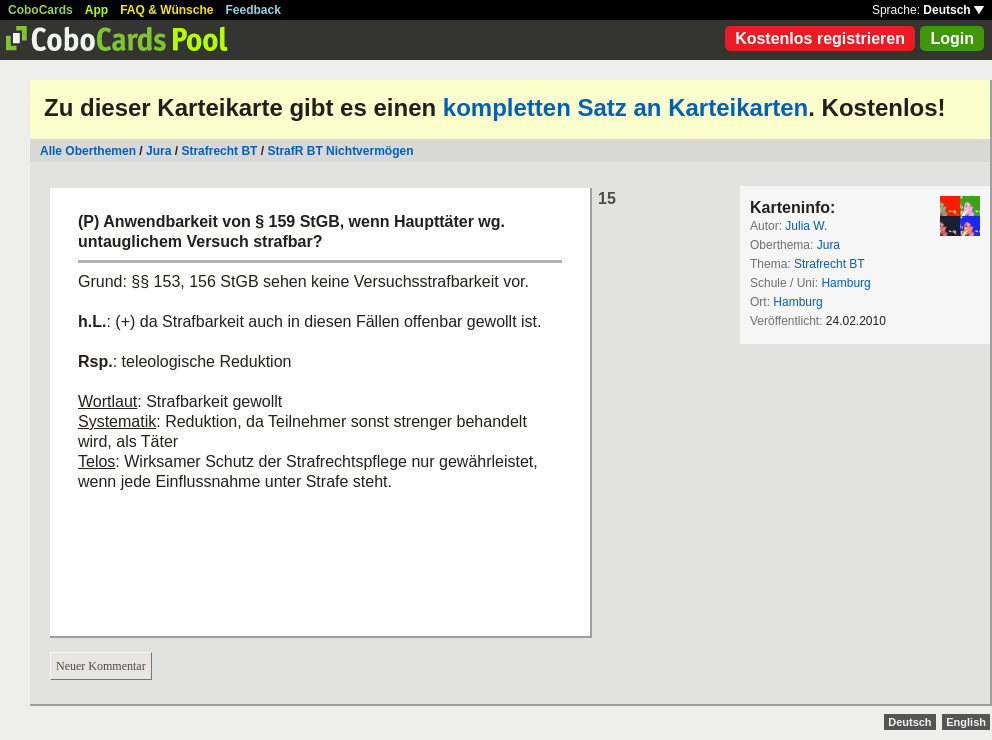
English (966, 722)
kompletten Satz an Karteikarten (625, 107)
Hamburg (845, 283)
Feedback (253, 10)
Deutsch (953, 10)
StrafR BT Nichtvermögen (340, 151)
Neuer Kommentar (101, 666)
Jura (158, 151)
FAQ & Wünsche (166, 10)
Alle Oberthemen (88, 151)
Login (952, 38)
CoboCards (40, 10)
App (96, 10)
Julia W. (806, 226)
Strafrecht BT (219, 151)
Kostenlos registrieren (820, 38)
